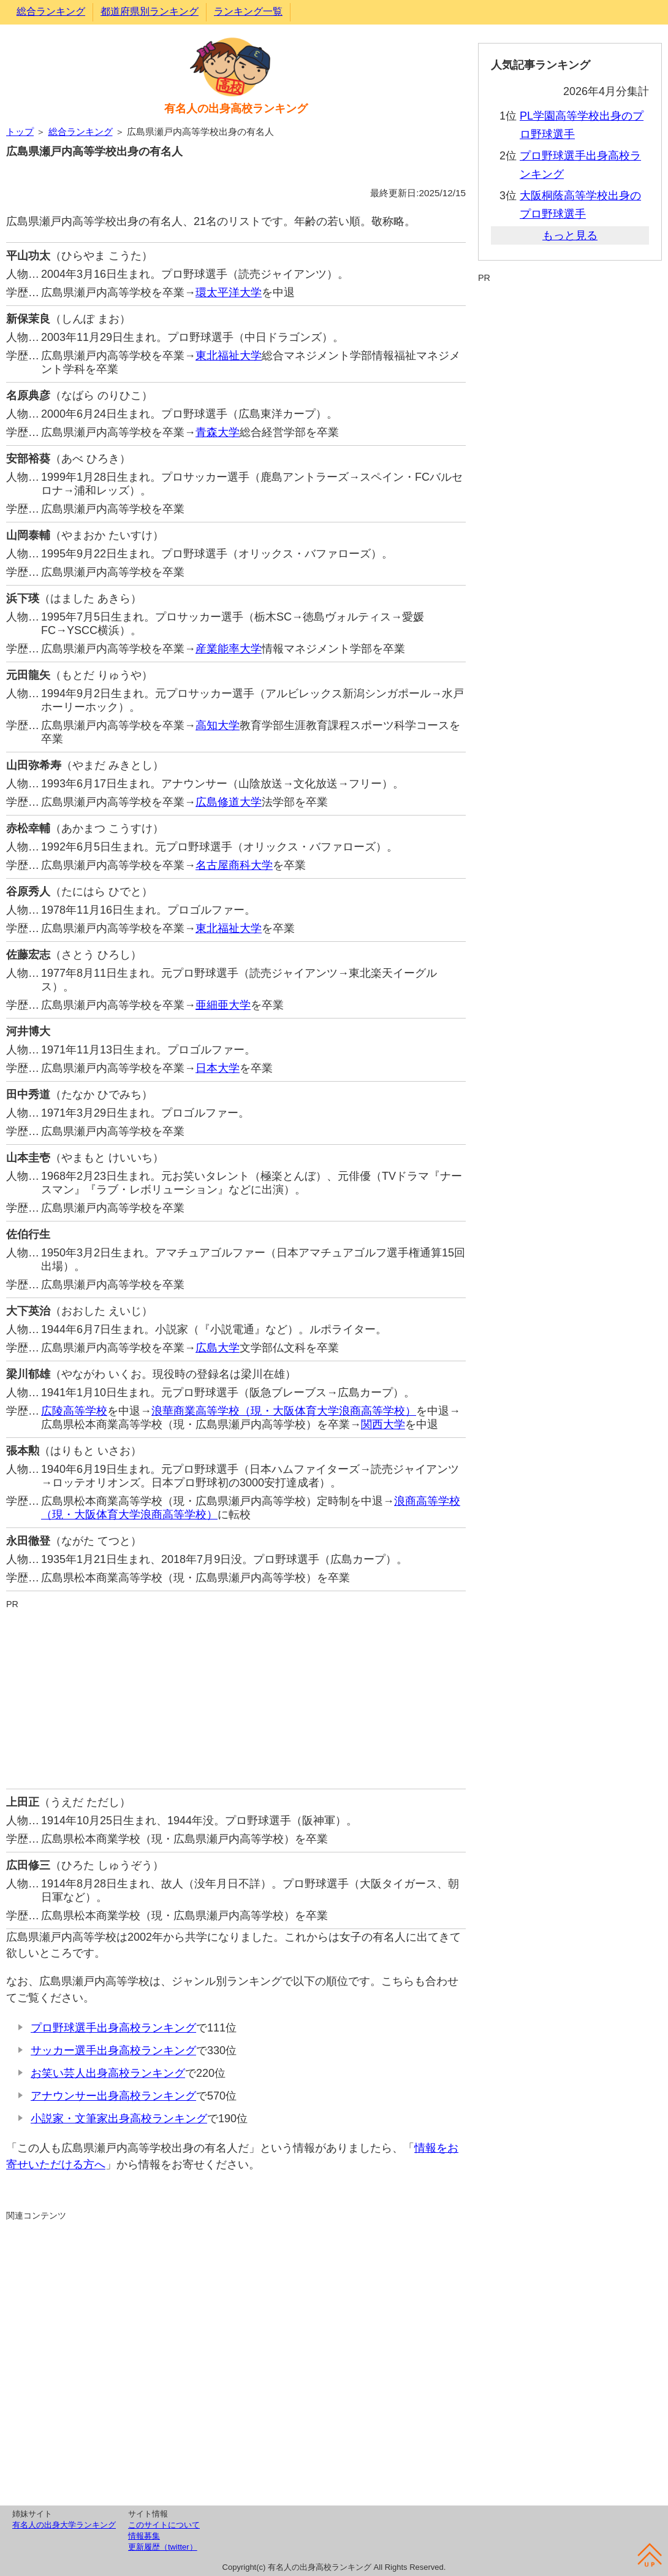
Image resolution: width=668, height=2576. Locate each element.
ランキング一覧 (248, 11)
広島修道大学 (228, 802)
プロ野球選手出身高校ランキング (113, 2028)
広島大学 (217, 1348)
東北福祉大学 (228, 356)
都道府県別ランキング (150, 11)
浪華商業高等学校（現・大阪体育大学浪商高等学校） (283, 1411)
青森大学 (217, 432)
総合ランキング (51, 11)
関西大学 (383, 1424)
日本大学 (217, 1068)
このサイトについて (164, 2524)
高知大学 (217, 725)
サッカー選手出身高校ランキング (113, 2050)
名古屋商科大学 (234, 865)
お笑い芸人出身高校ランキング (108, 2073)
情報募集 (144, 2535)
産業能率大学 (228, 649)
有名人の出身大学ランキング (64, 2524)
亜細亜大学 (223, 1005)
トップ (20, 131)
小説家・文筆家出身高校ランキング (119, 2118)
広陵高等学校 (74, 1411)
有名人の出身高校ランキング (236, 108)
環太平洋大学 (228, 292)
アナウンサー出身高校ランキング (113, 2096)
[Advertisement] (236, 1697)
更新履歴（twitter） (162, 2546)
